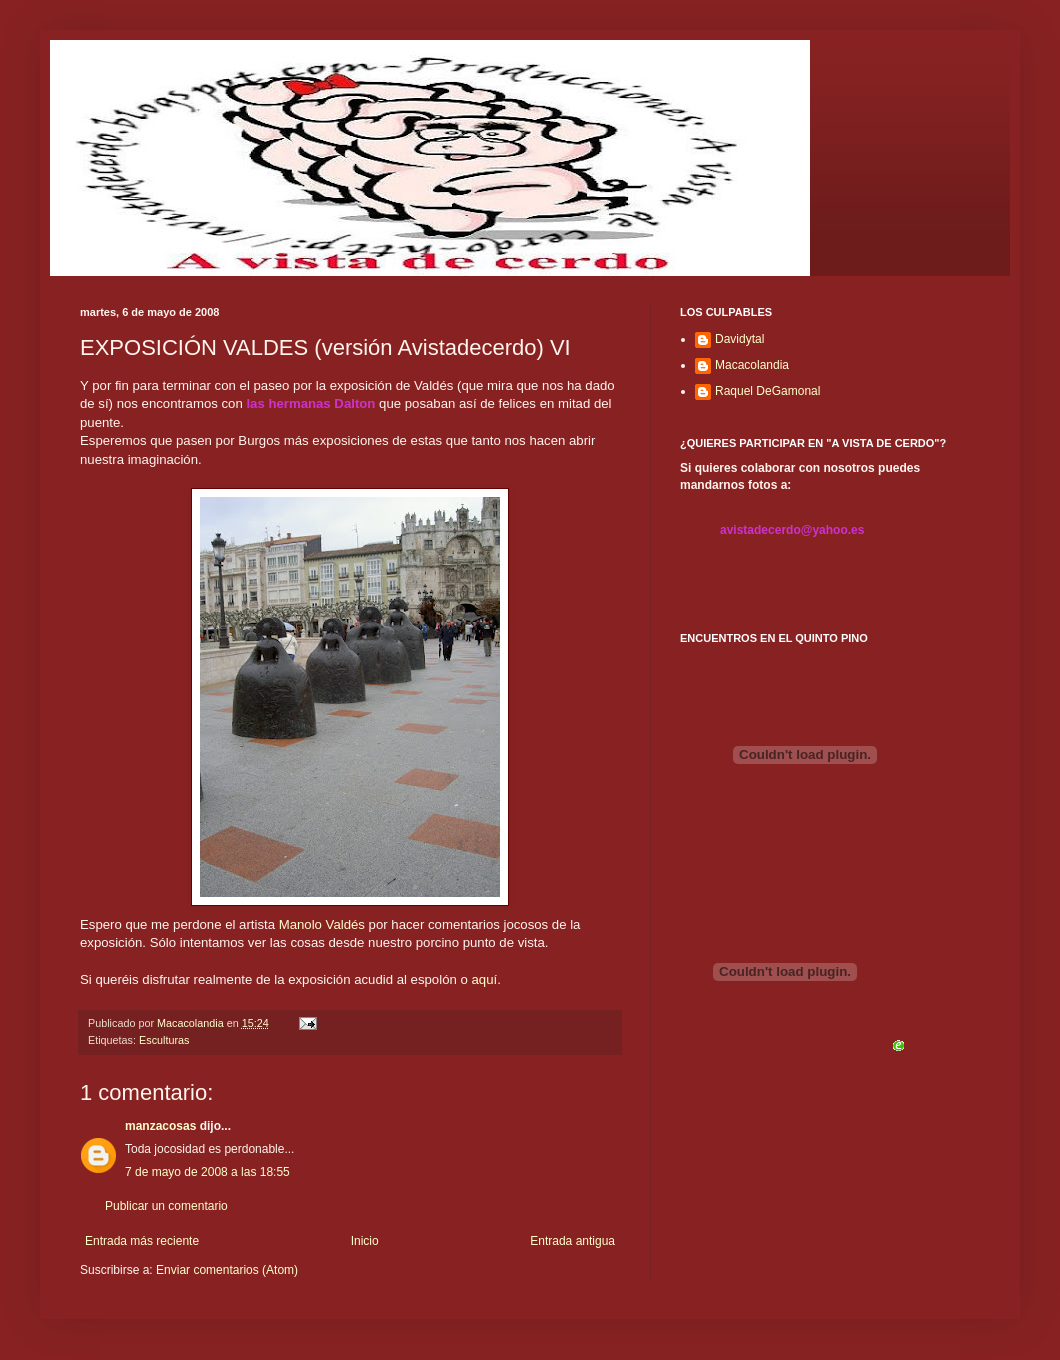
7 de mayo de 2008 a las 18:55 (207, 1172)
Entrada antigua (572, 1241)
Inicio (365, 1241)
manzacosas (160, 1126)
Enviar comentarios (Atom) (227, 1270)
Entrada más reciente (142, 1241)
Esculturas (164, 1040)
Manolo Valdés (322, 924)
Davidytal (739, 339)
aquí (484, 979)
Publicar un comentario (166, 1206)
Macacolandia (752, 365)
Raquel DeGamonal (767, 391)
